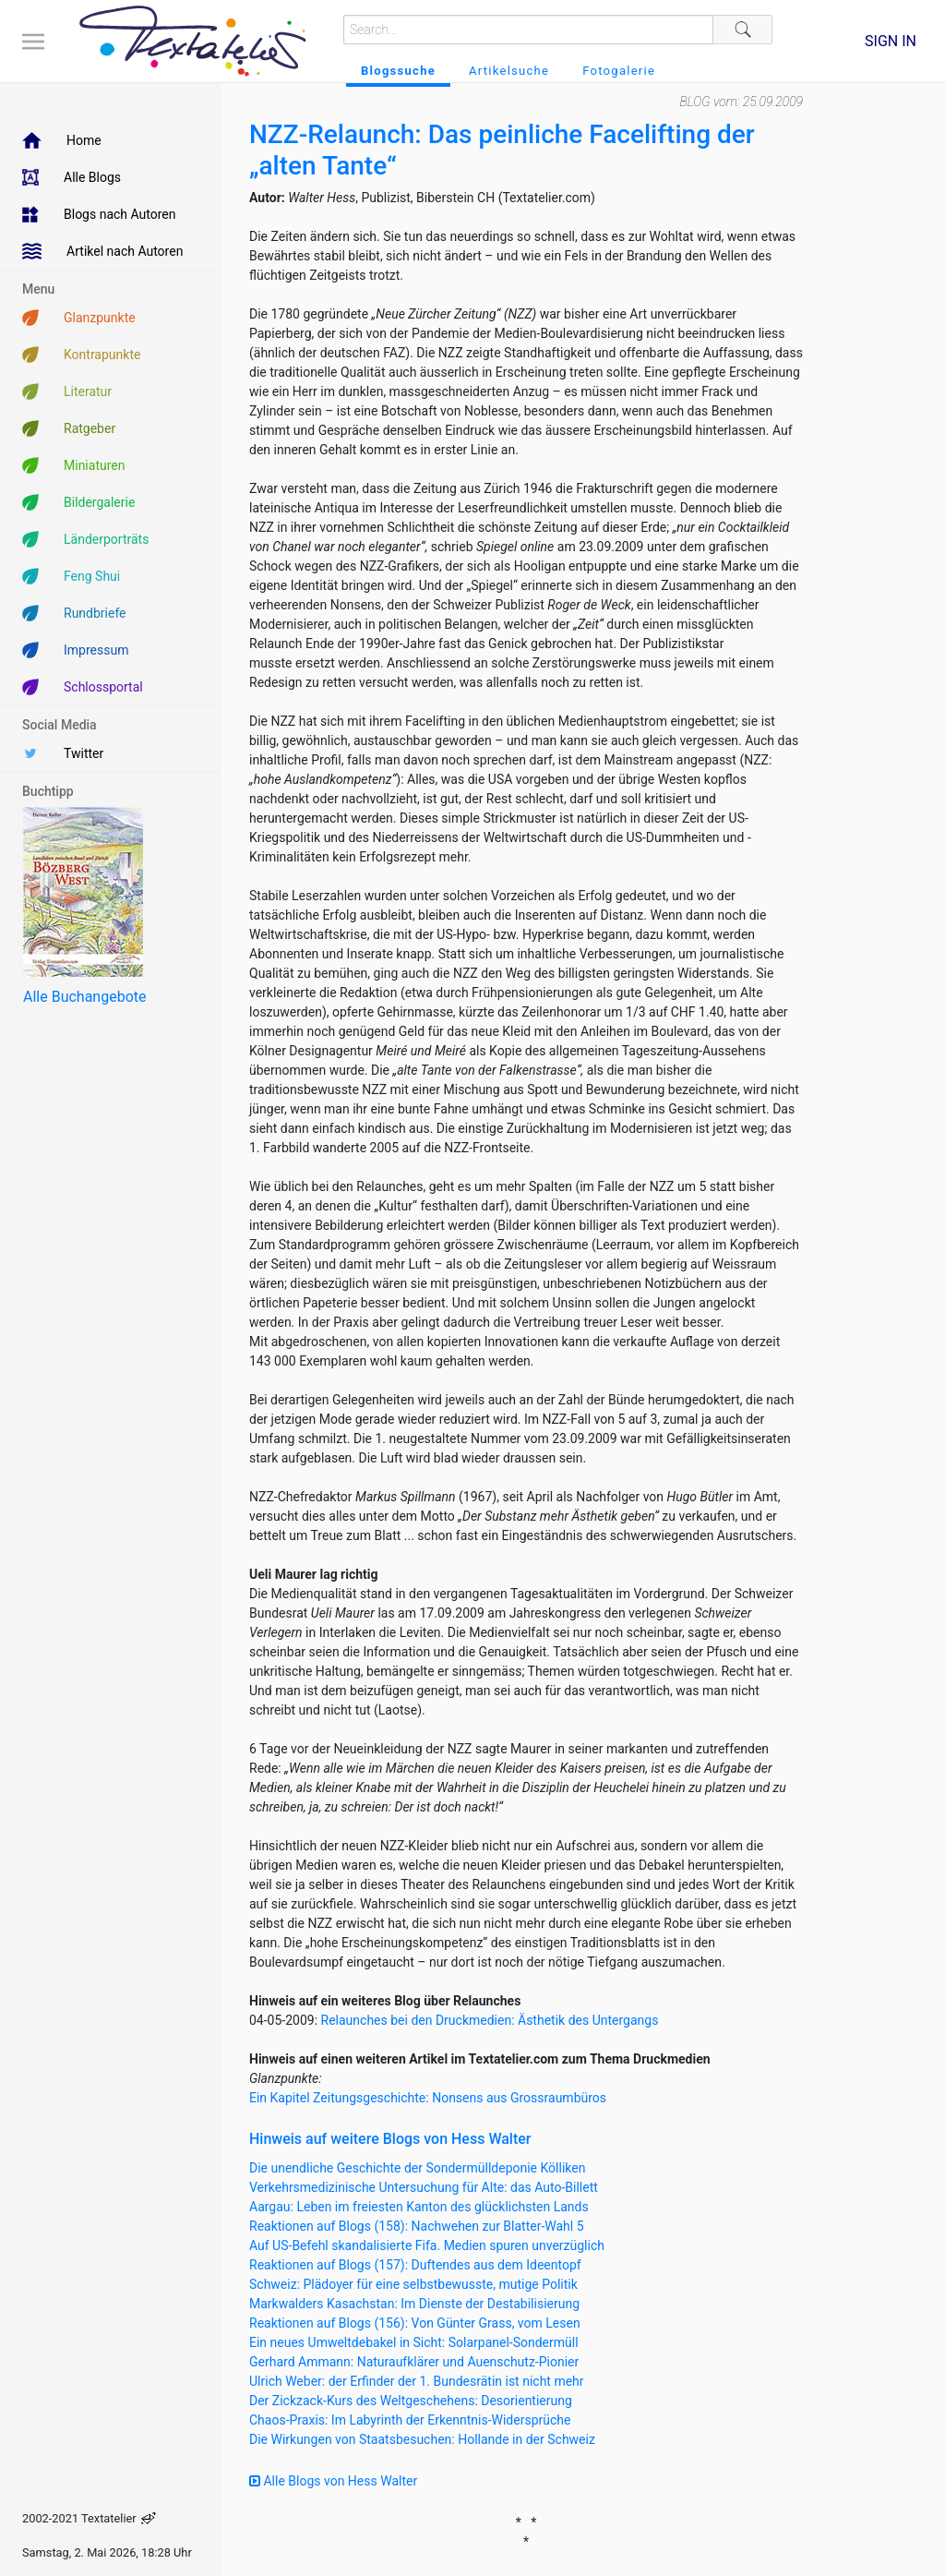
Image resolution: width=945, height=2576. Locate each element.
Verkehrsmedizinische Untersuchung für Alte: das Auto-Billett (423, 2187)
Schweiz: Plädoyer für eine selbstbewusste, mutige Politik (413, 2284)
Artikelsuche (509, 71)
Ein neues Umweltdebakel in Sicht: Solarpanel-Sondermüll (414, 2342)
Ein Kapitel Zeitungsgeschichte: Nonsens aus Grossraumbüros (427, 2097)
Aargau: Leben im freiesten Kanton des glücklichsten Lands (419, 2206)
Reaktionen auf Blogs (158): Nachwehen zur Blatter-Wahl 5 (416, 2226)
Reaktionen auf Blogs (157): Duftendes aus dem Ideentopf (415, 2264)
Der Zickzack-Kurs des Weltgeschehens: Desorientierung (410, 2400)
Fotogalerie (618, 71)
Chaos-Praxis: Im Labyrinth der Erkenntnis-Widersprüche (409, 2420)
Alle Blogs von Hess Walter (333, 2481)
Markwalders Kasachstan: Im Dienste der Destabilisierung (414, 2303)
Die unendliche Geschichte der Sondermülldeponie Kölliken (417, 2168)
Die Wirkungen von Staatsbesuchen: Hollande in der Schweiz (422, 2439)
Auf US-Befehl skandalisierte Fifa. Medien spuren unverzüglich (426, 2245)
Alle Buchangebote (84, 996)
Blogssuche (398, 71)
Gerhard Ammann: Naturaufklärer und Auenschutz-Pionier (414, 2361)
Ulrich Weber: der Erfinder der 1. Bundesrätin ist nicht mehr (416, 2381)
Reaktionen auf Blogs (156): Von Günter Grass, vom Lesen (414, 2323)
